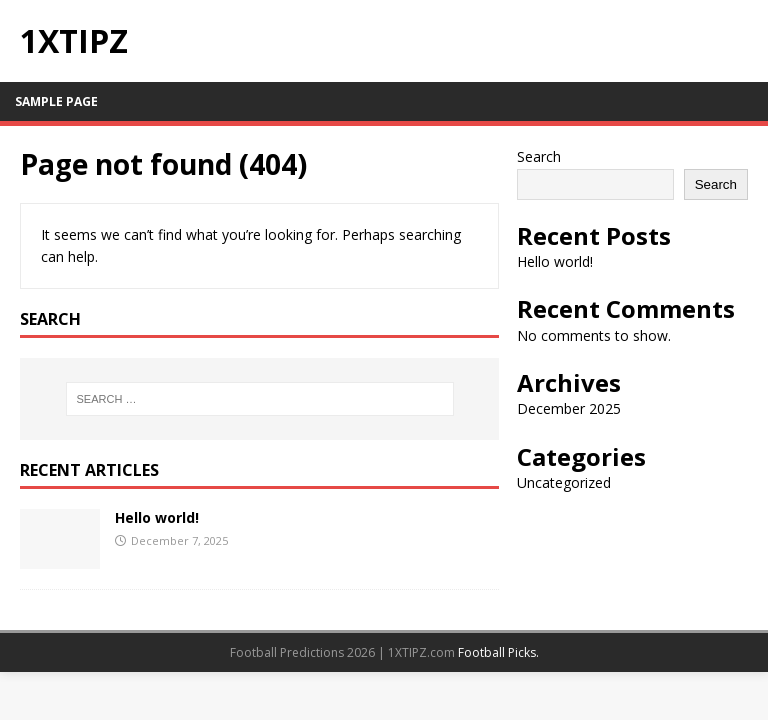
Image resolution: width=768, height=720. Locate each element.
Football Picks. (498, 652)
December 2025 (569, 408)
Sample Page (56, 101)
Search (539, 156)
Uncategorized (564, 482)
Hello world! (157, 517)
